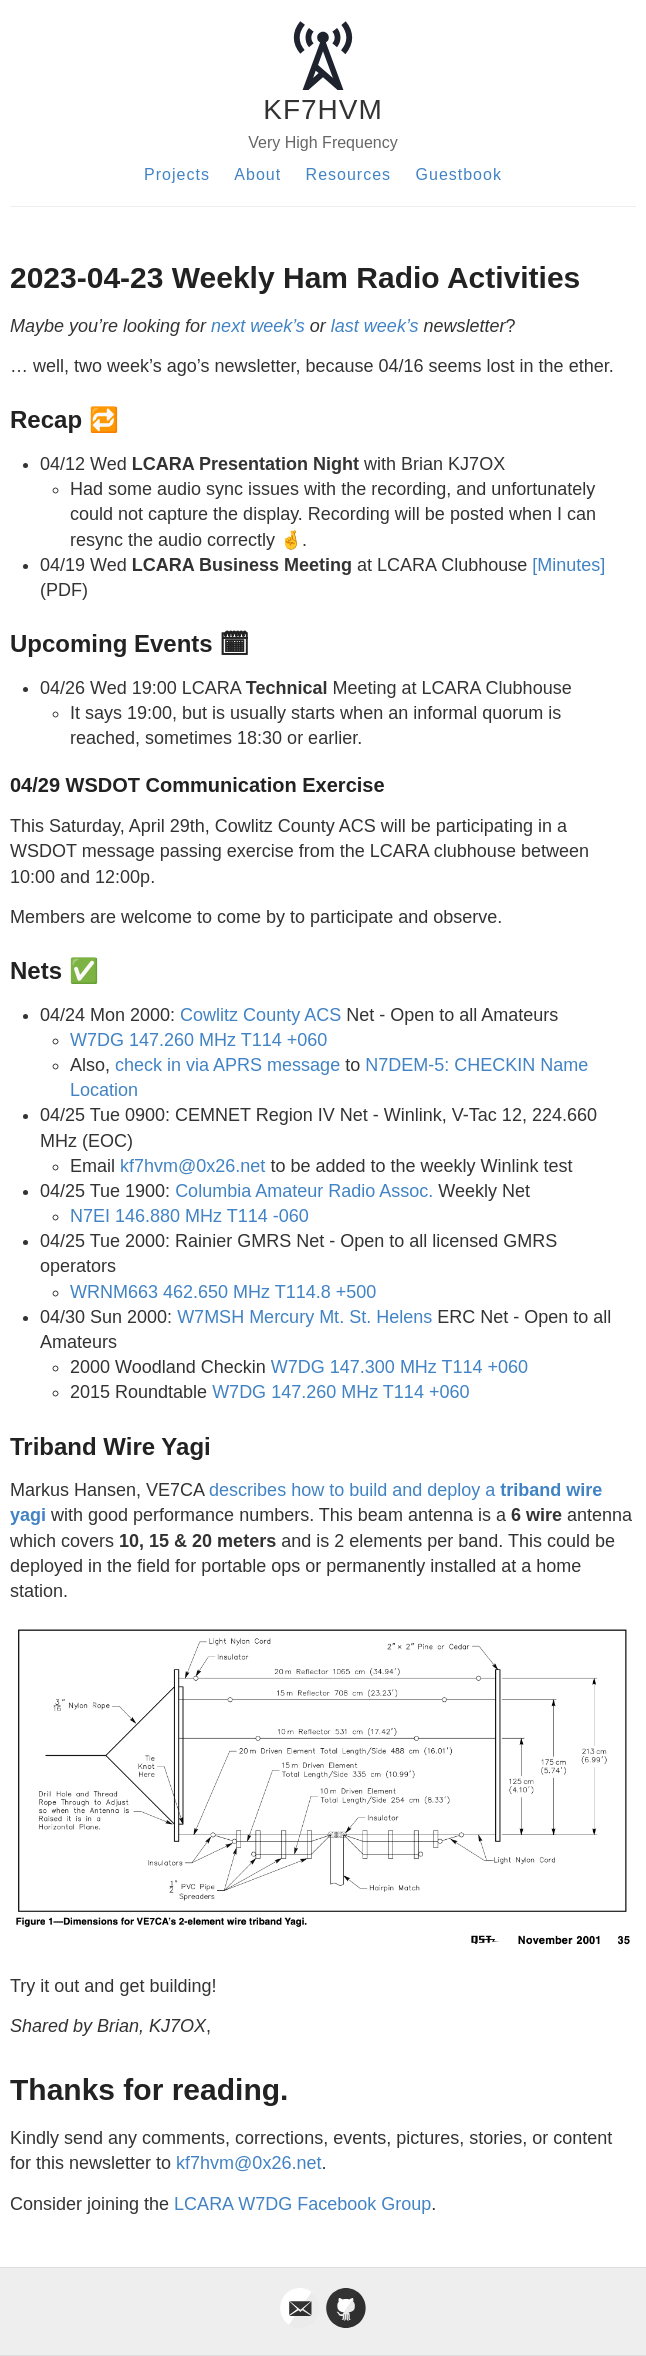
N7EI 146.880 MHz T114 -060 (189, 1216)
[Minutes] (568, 565)
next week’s (258, 326)
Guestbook (459, 174)
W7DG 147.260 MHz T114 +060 (198, 1040)
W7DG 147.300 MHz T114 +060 (399, 1367)
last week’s (375, 326)
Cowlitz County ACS (260, 1015)
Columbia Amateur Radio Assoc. (304, 1191)
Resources (348, 174)
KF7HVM (323, 109)
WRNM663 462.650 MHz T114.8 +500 (223, 1292)
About (257, 174)
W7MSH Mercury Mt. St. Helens (304, 1317)
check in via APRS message (227, 1065)
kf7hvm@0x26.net (192, 1166)
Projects (177, 174)
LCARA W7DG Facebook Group (302, 2204)
